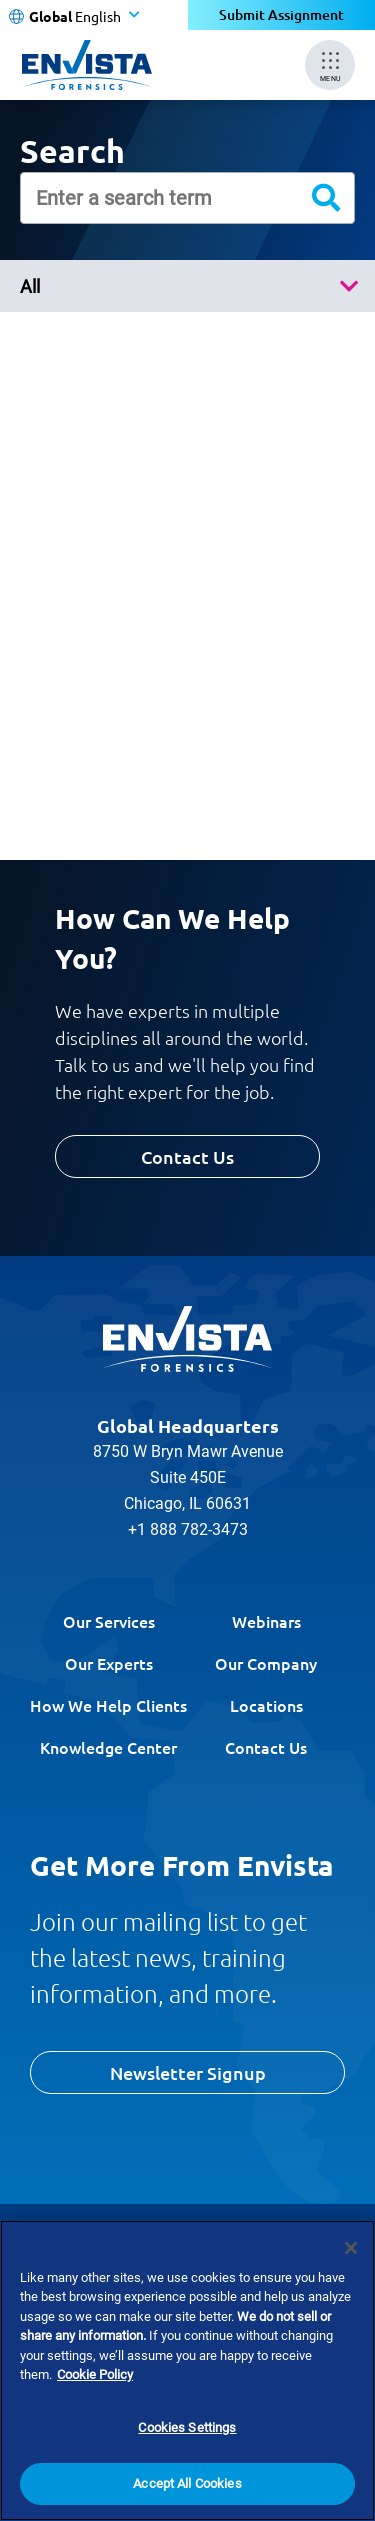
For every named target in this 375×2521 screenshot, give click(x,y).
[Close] (351, 2248)
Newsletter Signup (188, 2072)
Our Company (266, 1663)
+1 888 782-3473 (188, 1529)
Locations (266, 1705)
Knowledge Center (108, 1747)
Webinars (266, 1621)
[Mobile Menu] (330, 65)
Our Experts (109, 1663)
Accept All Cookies (187, 2484)
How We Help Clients (108, 1705)
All (30, 286)
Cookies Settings (187, 2427)
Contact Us (187, 1156)
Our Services (109, 1621)
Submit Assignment (281, 14)
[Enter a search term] (187, 198)
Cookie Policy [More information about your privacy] (95, 2374)
